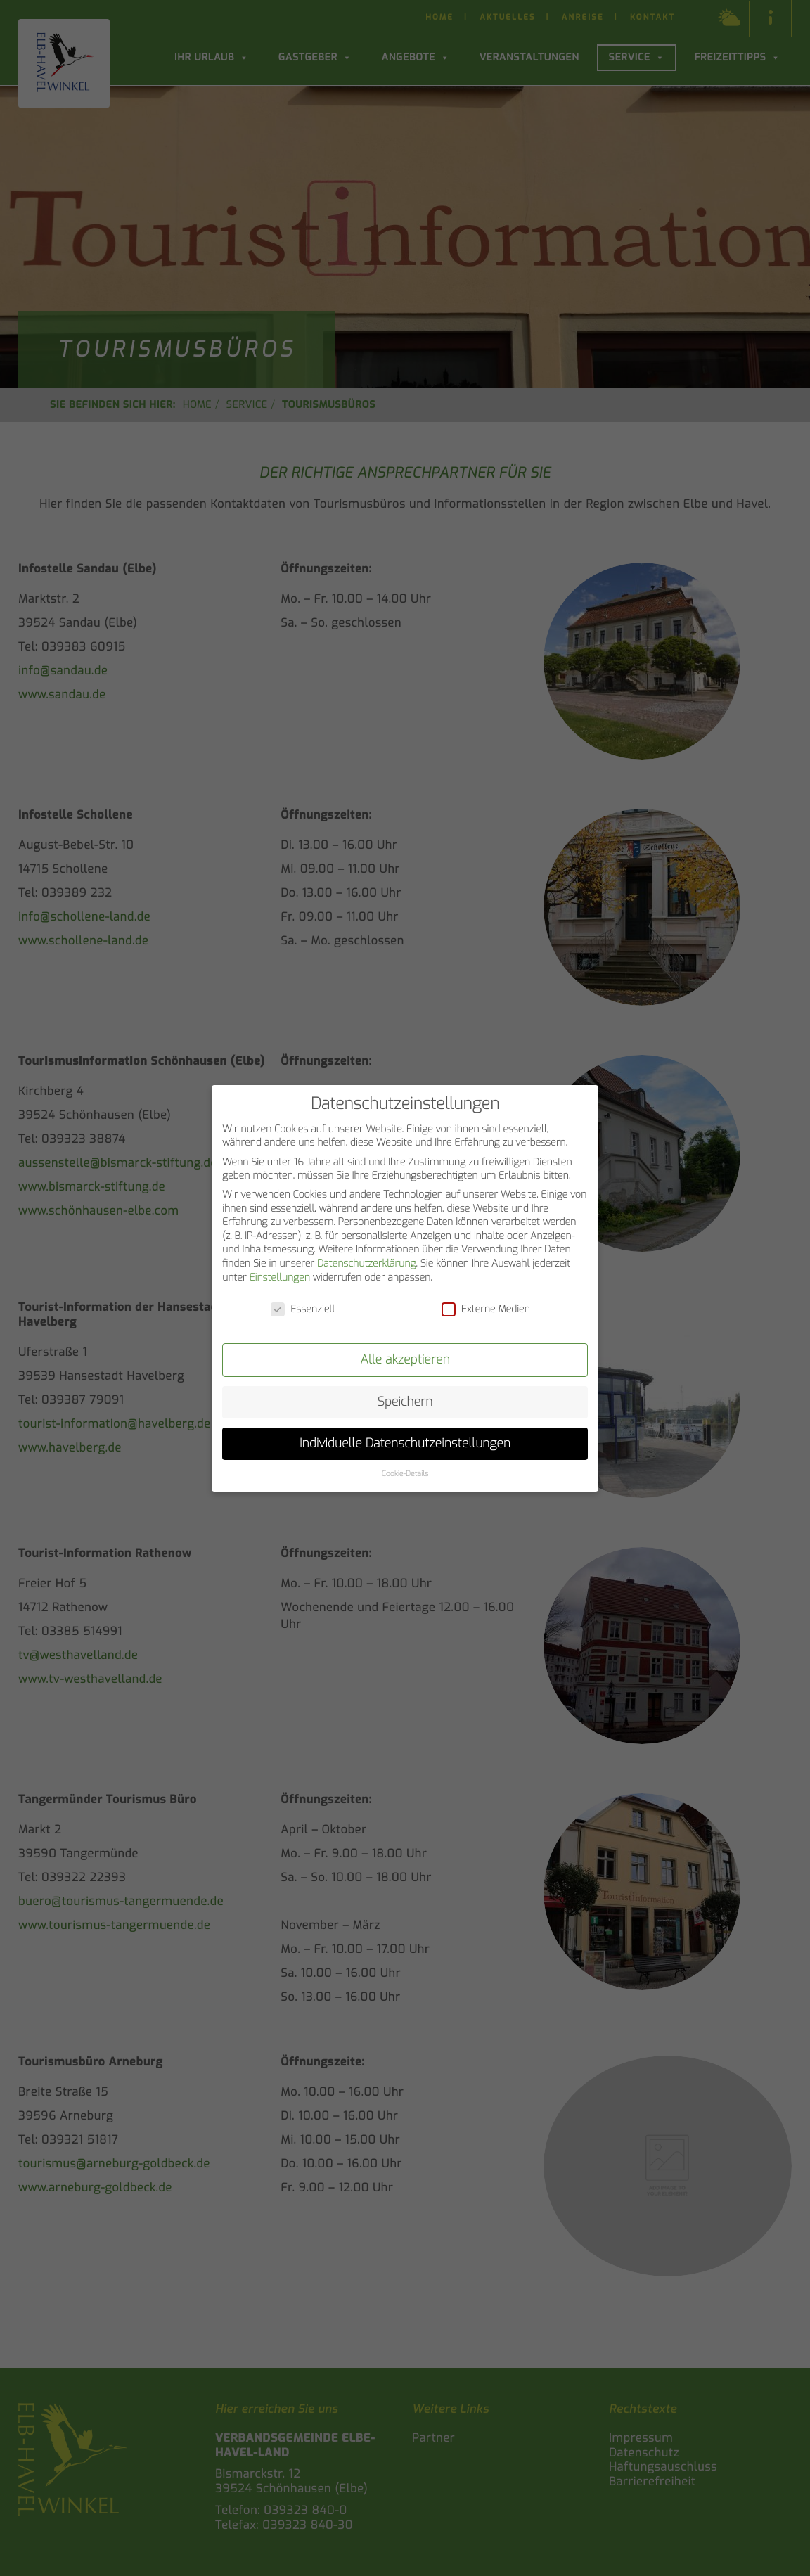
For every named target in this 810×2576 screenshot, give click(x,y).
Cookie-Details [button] (405, 1473)
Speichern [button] (405, 1400)
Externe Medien (486, 1307)
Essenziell (303, 1307)
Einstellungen (279, 1275)
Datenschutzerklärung (366, 1262)
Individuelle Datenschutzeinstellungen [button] (405, 1441)
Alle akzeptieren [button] (404, 1358)
